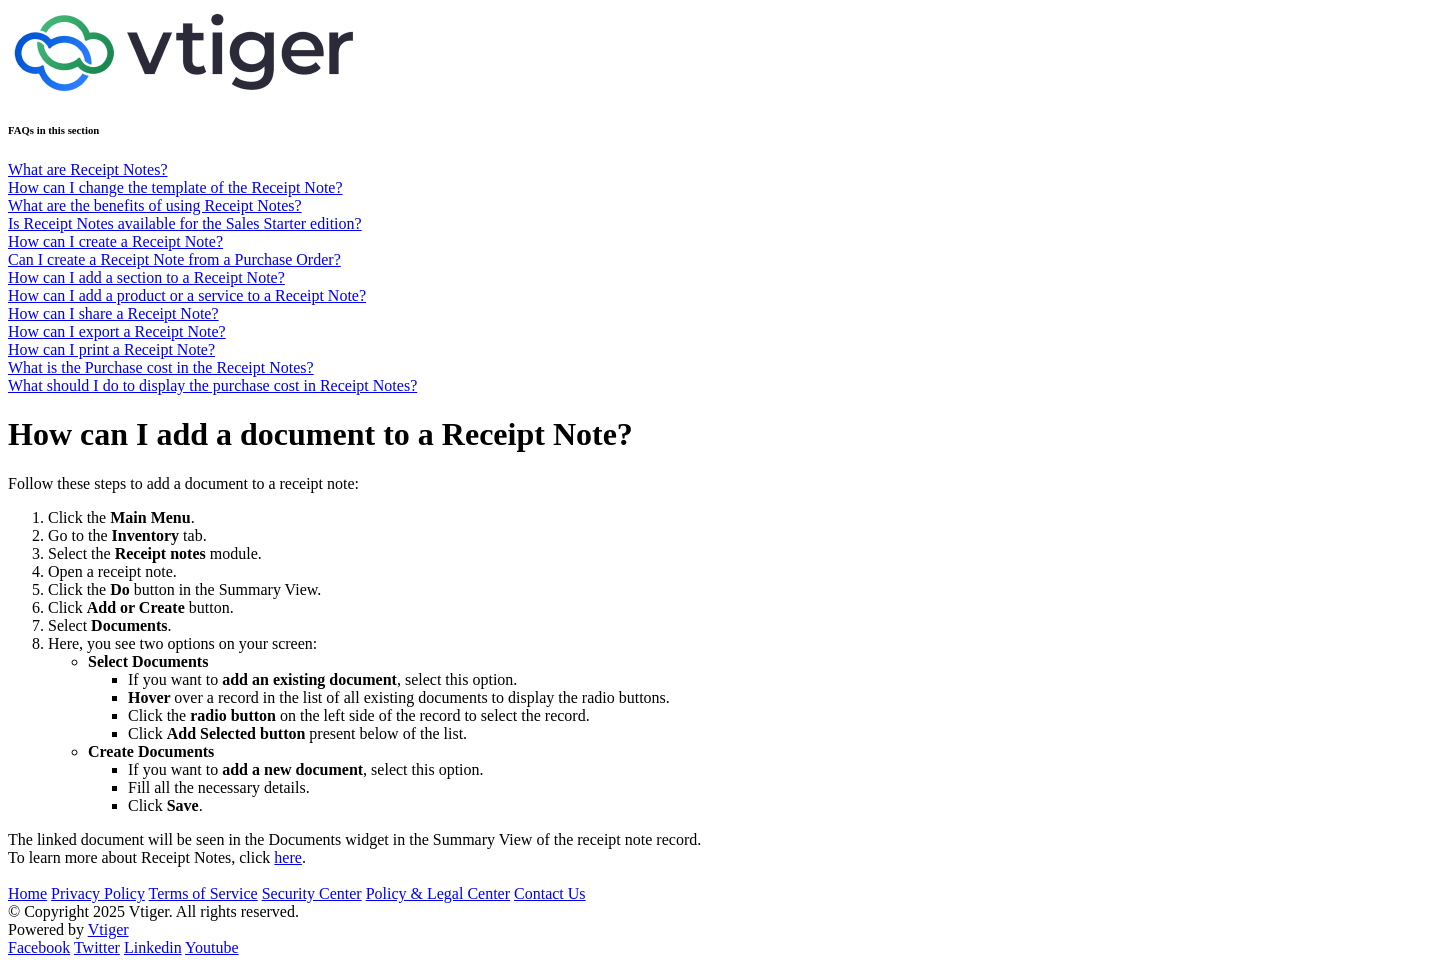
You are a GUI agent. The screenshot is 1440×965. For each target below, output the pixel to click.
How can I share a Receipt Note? (113, 313)
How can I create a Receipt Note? (115, 241)
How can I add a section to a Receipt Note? (146, 277)
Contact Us (550, 893)
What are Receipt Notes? (87, 169)
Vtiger (108, 929)
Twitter (97, 947)
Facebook (39, 947)
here (288, 857)
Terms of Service (203, 893)
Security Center (312, 893)
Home (27, 893)
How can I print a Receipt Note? (111, 349)
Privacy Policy (98, 893)
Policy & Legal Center (438, 893)
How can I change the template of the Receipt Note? (175, 187)
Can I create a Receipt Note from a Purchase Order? (174, 259)
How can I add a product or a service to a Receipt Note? (187, 295)
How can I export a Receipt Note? (117, 331)
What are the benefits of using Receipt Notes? (155, 205)
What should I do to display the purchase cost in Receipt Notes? (212, 385)
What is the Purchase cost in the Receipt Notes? (161, 367)
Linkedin (153, 947)
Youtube (212, 947)
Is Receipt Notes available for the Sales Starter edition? (185, 223)
